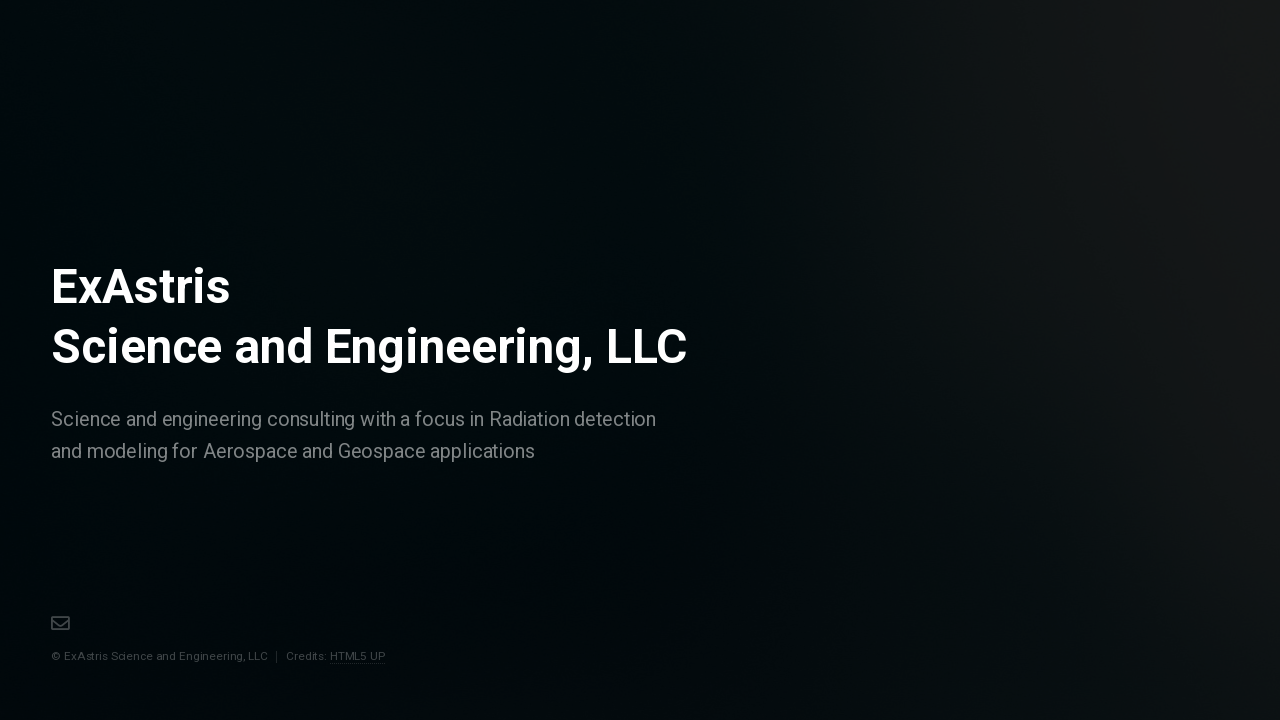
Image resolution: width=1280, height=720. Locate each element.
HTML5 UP (357, 656)
